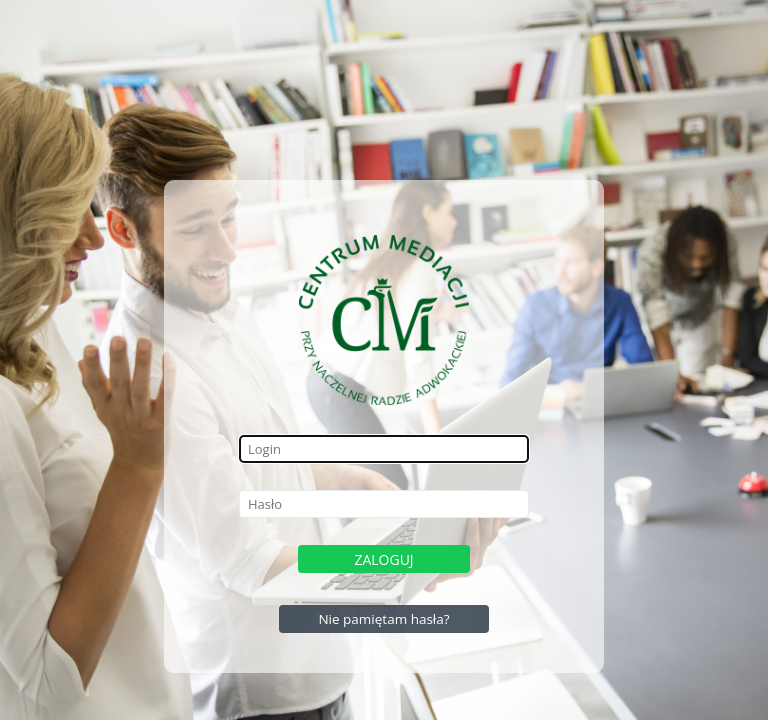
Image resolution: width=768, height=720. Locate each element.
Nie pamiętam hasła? (383, 619)
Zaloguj (383, 559)
